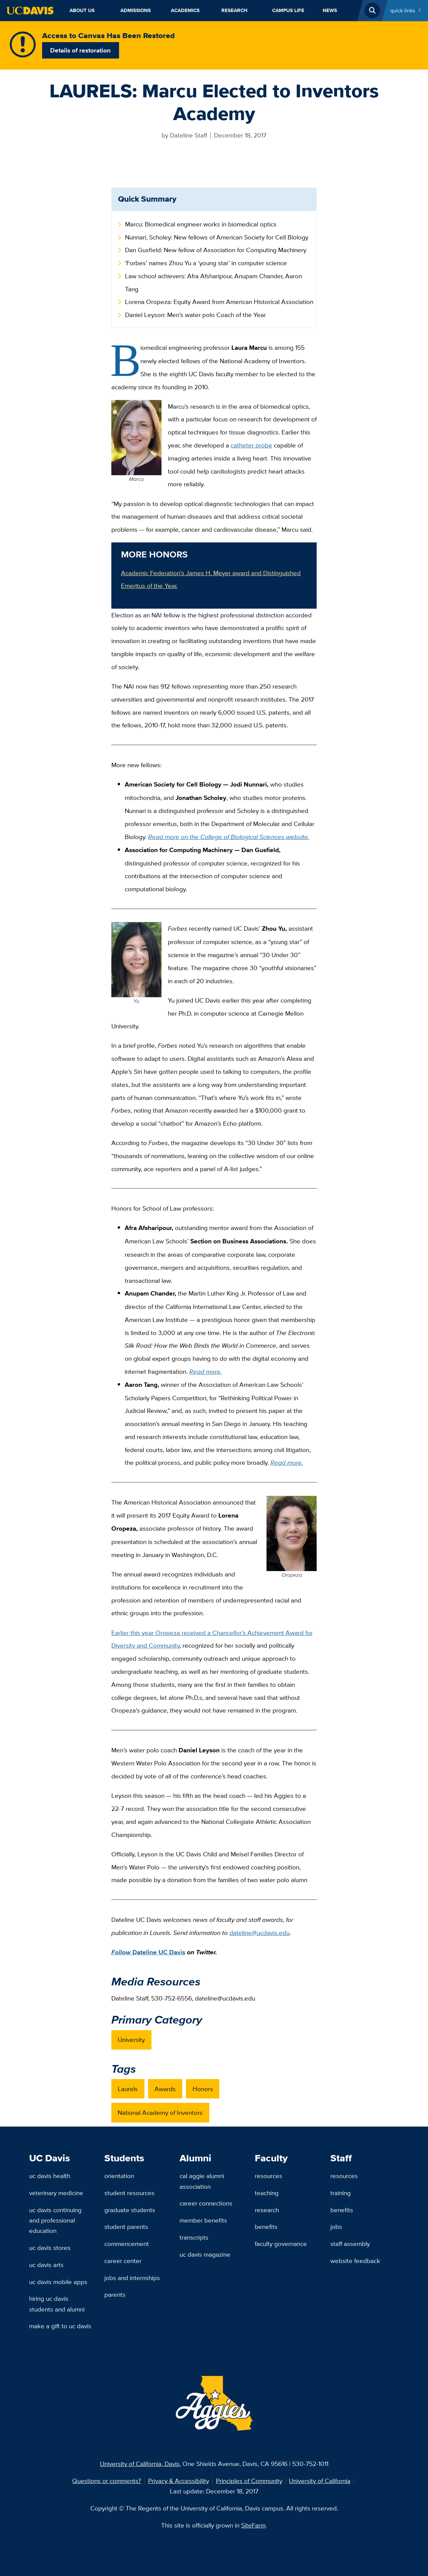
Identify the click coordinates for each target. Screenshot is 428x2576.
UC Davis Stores (50, 2247)
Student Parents (126, 2226)
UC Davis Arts (46, 2264)
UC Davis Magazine (205, 2254)
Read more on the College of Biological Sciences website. (228, 836)
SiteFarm (253, 2525)
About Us (82, 10)
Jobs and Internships (132, 2277)
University (131, 2039)
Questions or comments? (106, 2480)
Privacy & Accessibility (178, 2480)
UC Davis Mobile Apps (58, 2281)
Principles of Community (249, 2480)
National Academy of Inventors (160, 2112)
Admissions (135, 10)
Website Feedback (355, 2260)
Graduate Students (129, 2209)
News (330, 10)
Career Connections (206, 2203)
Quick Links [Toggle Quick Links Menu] (402, 10)
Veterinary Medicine (56, 2192)
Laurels (128, 2088)
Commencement (126, 2243)
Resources (268, 2175)
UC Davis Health (49, 2175)
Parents (114, 2294)
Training (340, 2192)
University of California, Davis (140, 2463)
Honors (203, 2088)
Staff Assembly (350, 2243)
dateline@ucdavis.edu (259, 1932)
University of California (319, 2480)
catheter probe (251, 445)
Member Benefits (203, 2220)
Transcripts (194, 2237)
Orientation (119, 2175)
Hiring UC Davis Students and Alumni (57, 2303)
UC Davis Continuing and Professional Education (55, 2220)
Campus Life (288, 10)
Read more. (205, 1371)
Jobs (336, 2226)
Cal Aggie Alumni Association (202, 2181)
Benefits (266, 2226)
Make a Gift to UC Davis (60, 2326)
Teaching (267, 2192)
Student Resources (129, 2192)
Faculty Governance (281, 2243)
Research (234, 10)
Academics (185, 10)
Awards (165, 2088)
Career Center (122, 2260)
